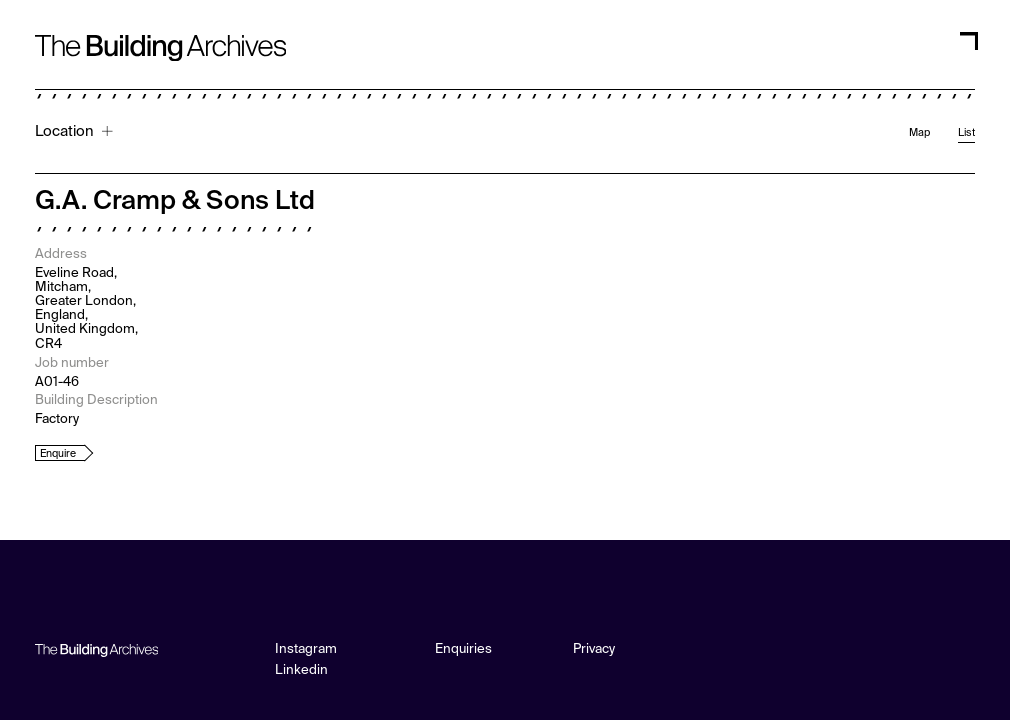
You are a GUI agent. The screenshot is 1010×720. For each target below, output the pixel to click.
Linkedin (301, 670)
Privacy (594, 649)
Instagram (306, 649)
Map (919, 133)
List (966, 133)
